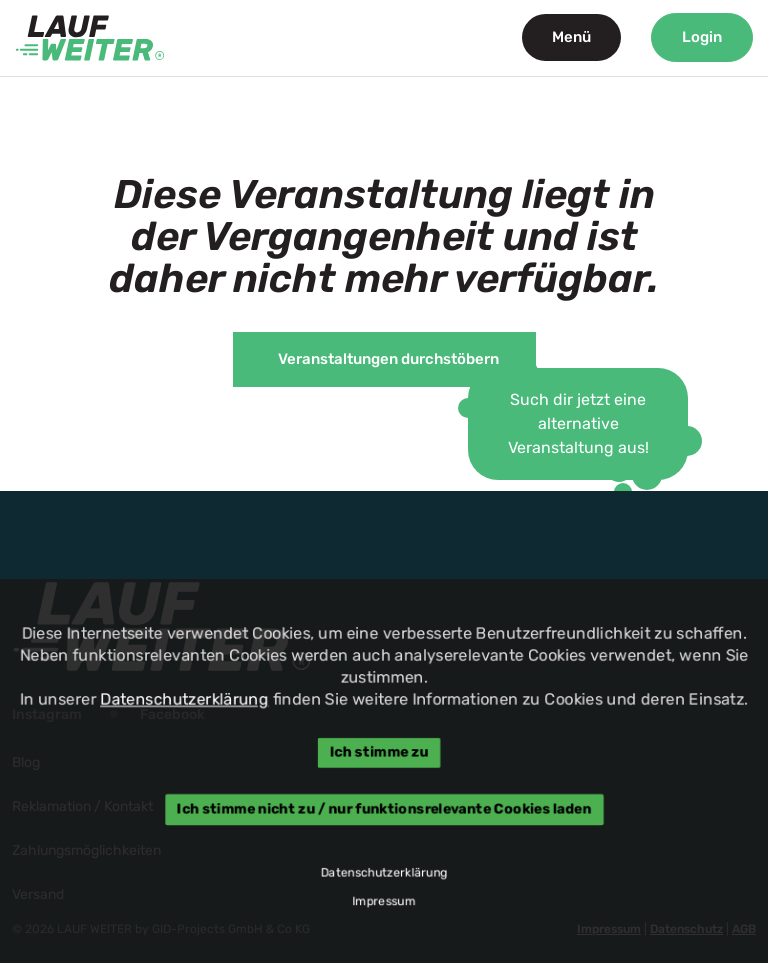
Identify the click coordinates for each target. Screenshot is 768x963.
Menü (571, 37)
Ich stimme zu (379, 752)
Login (702, 37)
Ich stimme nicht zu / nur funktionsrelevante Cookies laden (384, 809)
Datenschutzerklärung (182, 698)
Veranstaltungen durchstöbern (388, 359)
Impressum (384, 903)
